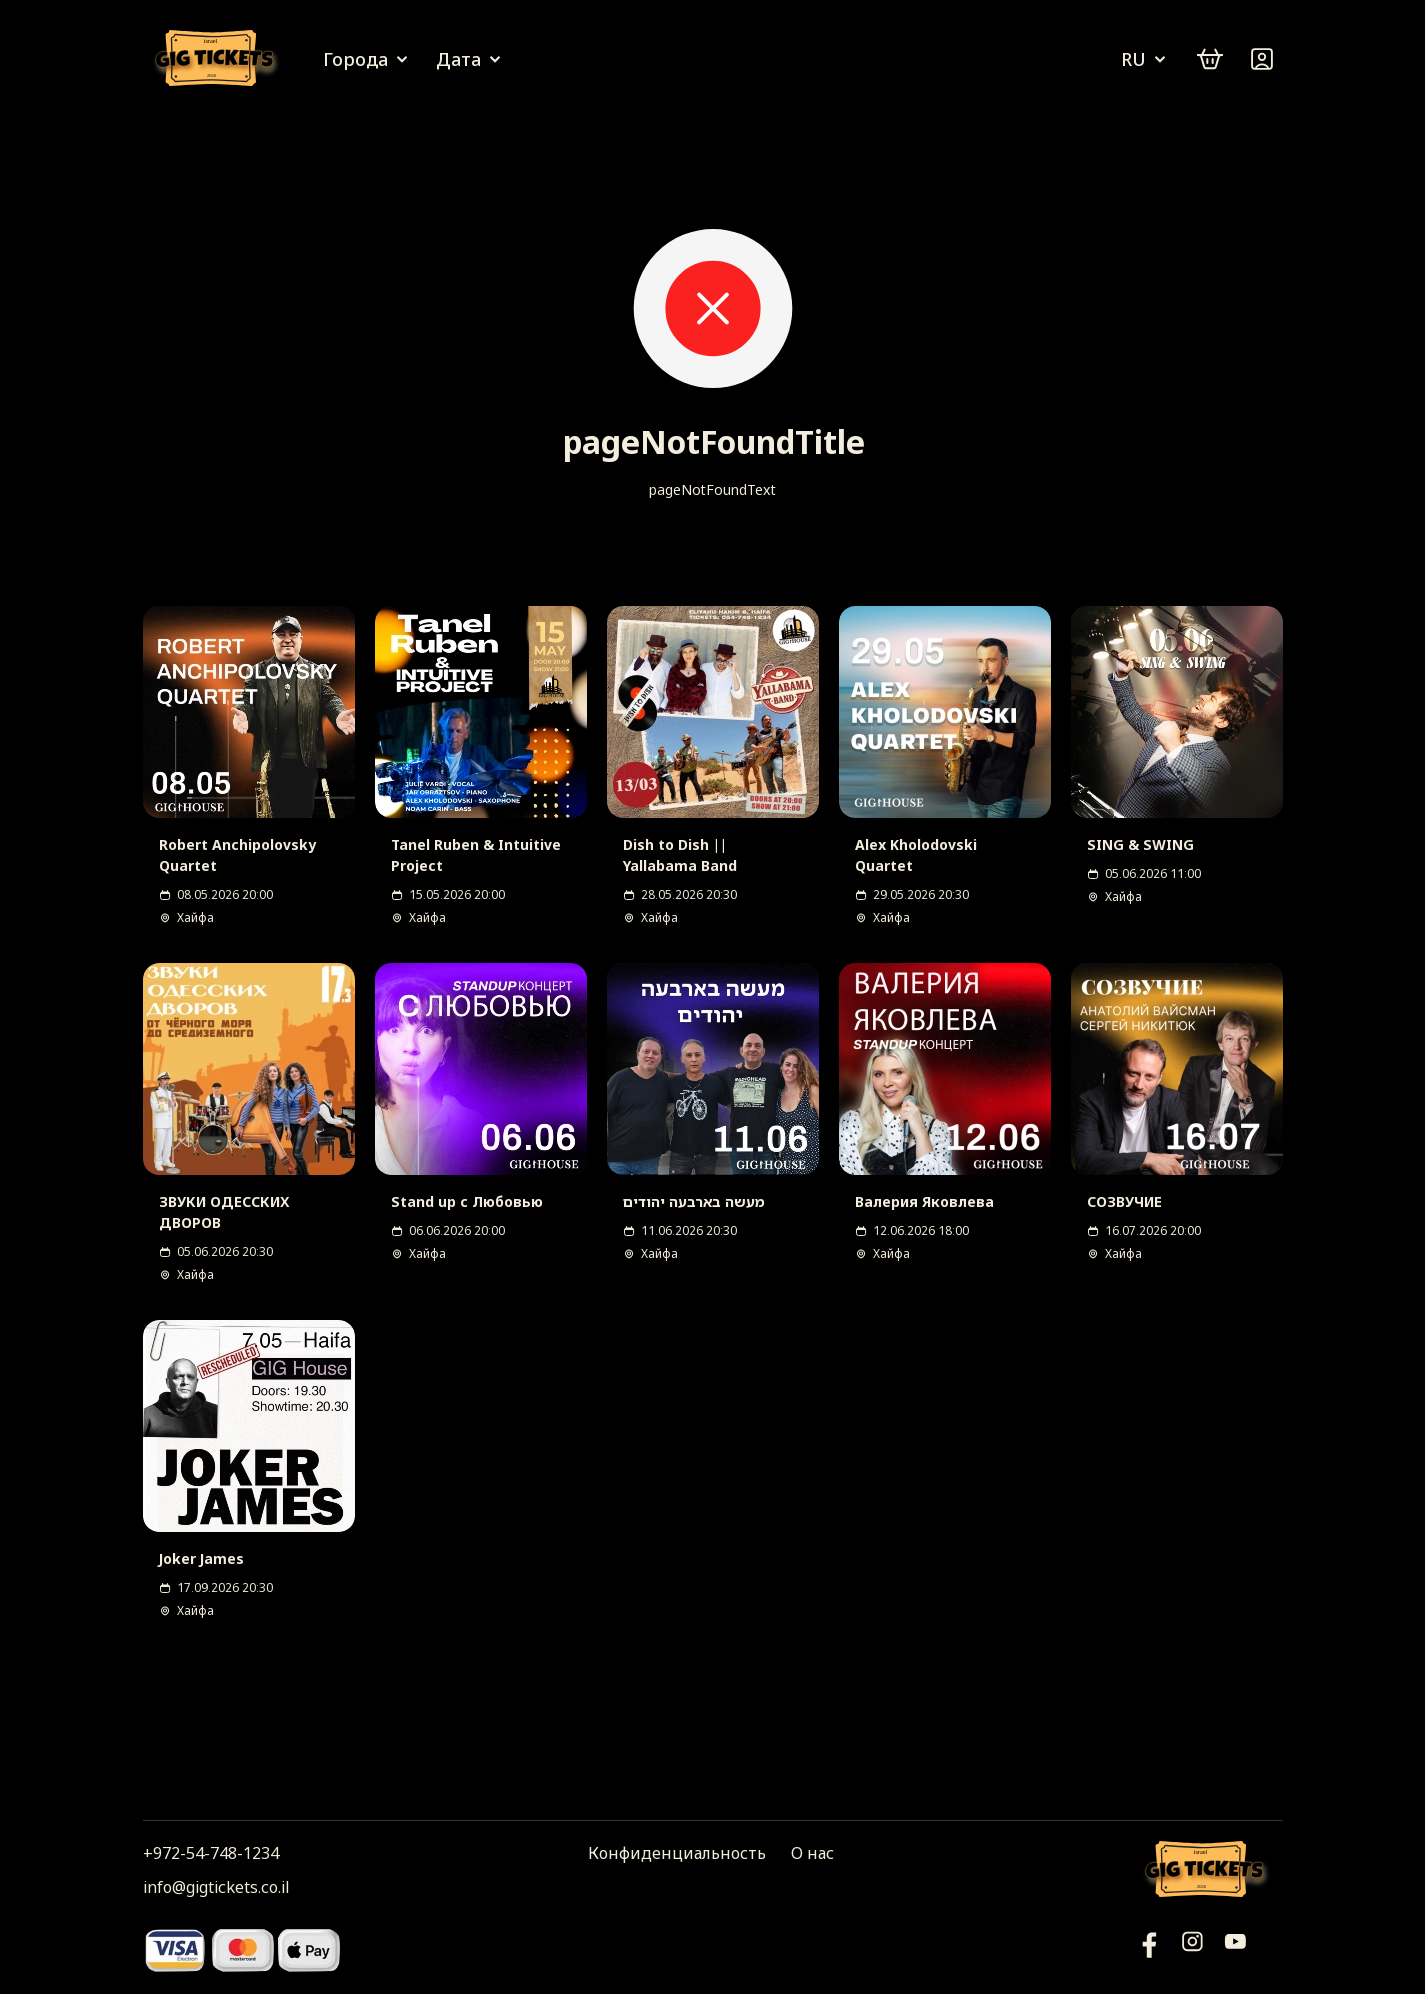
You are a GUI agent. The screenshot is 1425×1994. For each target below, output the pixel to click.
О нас (812, 1853)
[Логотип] (218, 59)
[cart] (1210, 59)
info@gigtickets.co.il (216, 1887)
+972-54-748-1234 (211, 1853)
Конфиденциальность (677, 1853)
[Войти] (1262, 59)
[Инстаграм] (1192, 1949)
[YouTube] (1149, 1949)
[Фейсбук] (1235, 1949)
